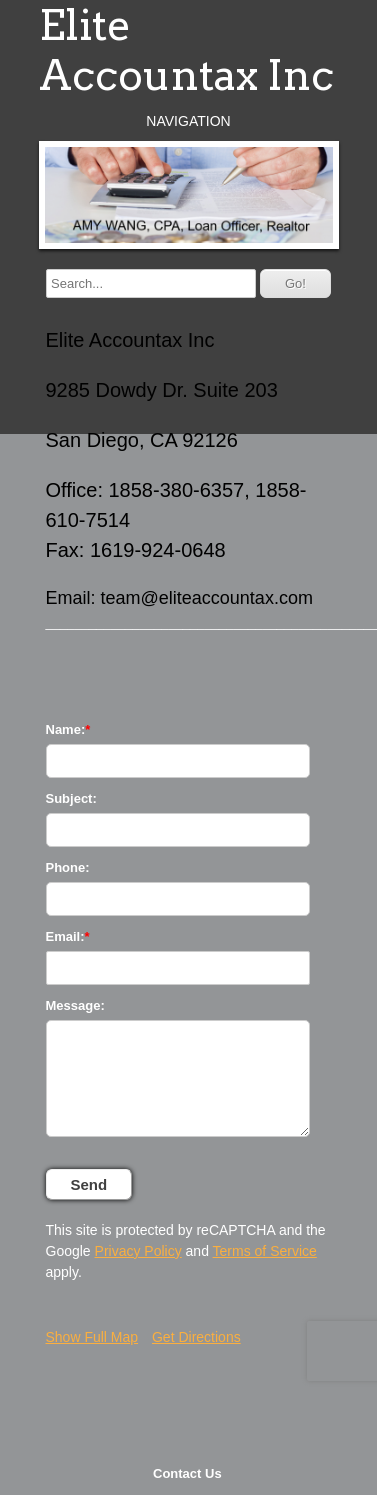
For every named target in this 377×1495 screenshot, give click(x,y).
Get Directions (196, 1337)
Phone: (68, 867)
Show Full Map (92, 1337)
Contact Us (187, 1473)
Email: (65, 936)
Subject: (71, 798)
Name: (66, 729)
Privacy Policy (138, 1251)
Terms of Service (265, 1251)
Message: (75, 1005)
